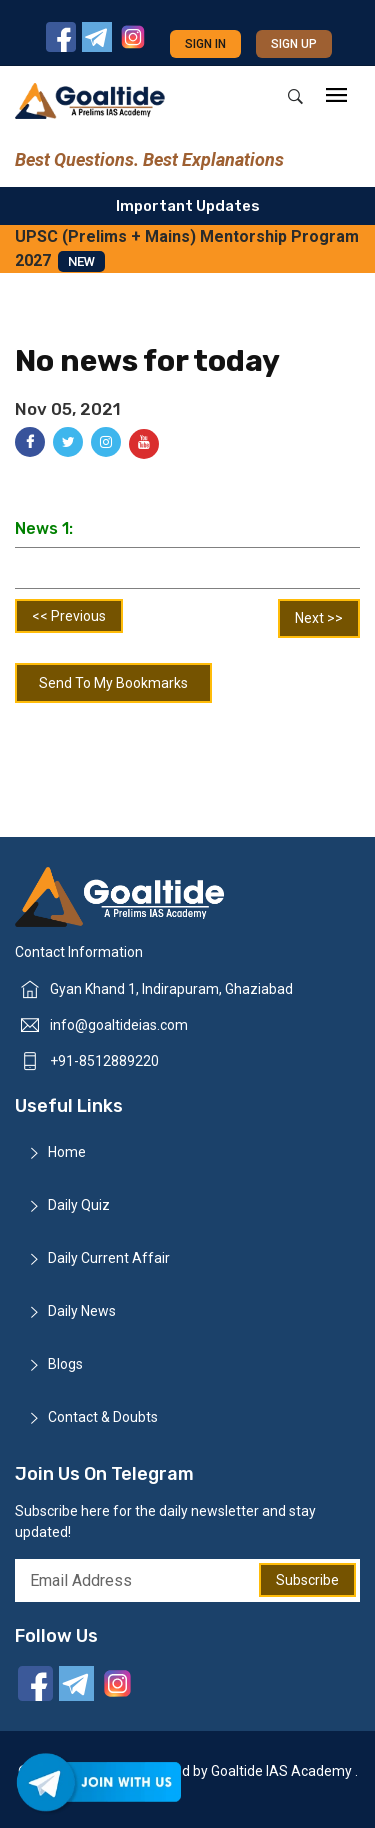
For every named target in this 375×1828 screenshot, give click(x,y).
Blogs (65, 1364)
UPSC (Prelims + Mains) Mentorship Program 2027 (187, 249)
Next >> (319, 618)
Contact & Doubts (103, 1417)
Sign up (294, 44)
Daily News (82, 1311)
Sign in (205, 44)
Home (67, 1152)
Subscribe (307, 1580)
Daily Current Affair (109, 1258)
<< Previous (69, 616)
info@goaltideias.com (119, 1025)
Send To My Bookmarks (113, 683)
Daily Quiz (79, 1205)
